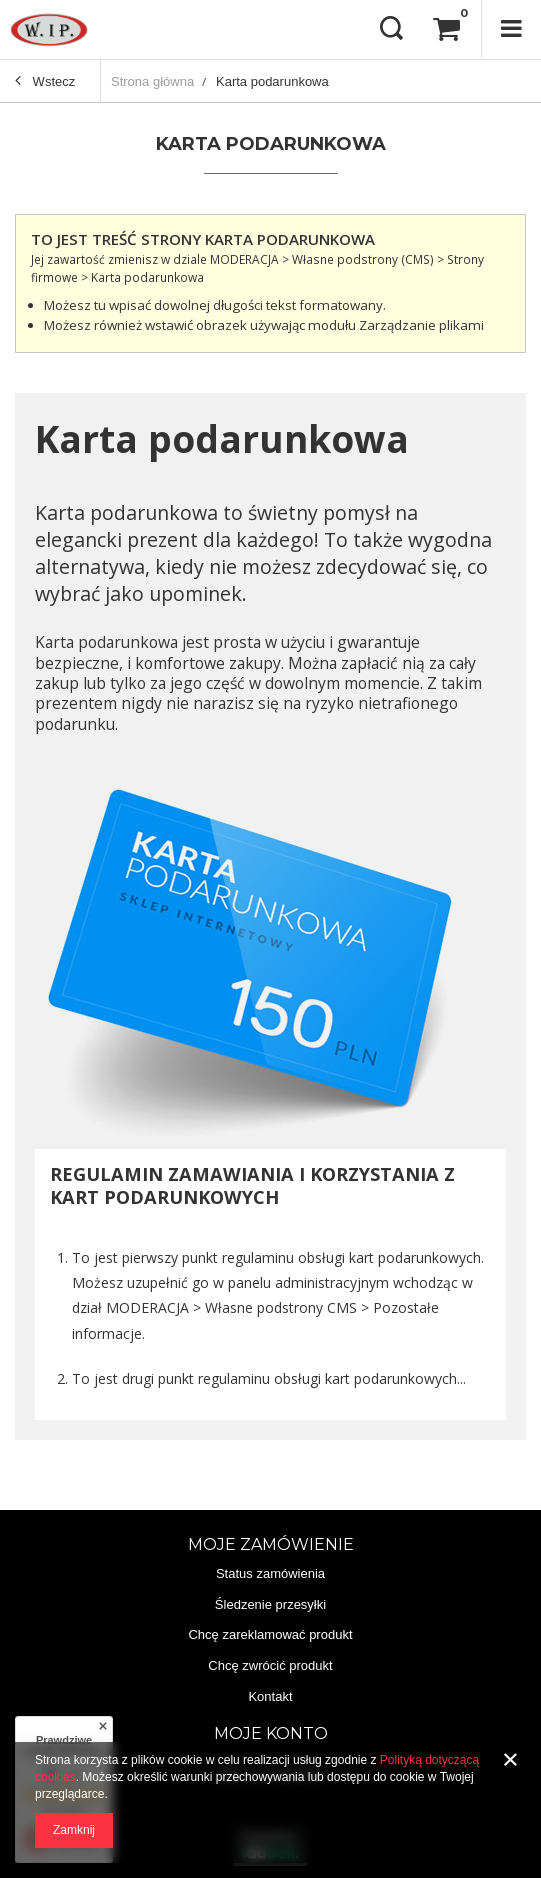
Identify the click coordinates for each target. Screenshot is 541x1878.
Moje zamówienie (271, 1544)
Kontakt (270, 1696)
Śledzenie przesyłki (270, 1604)
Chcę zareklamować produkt (270, 1634)
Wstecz (45, 82)
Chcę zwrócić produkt (270, 1665)
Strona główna (152, 81)
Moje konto (271, 1733)
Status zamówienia (270, 1573)
